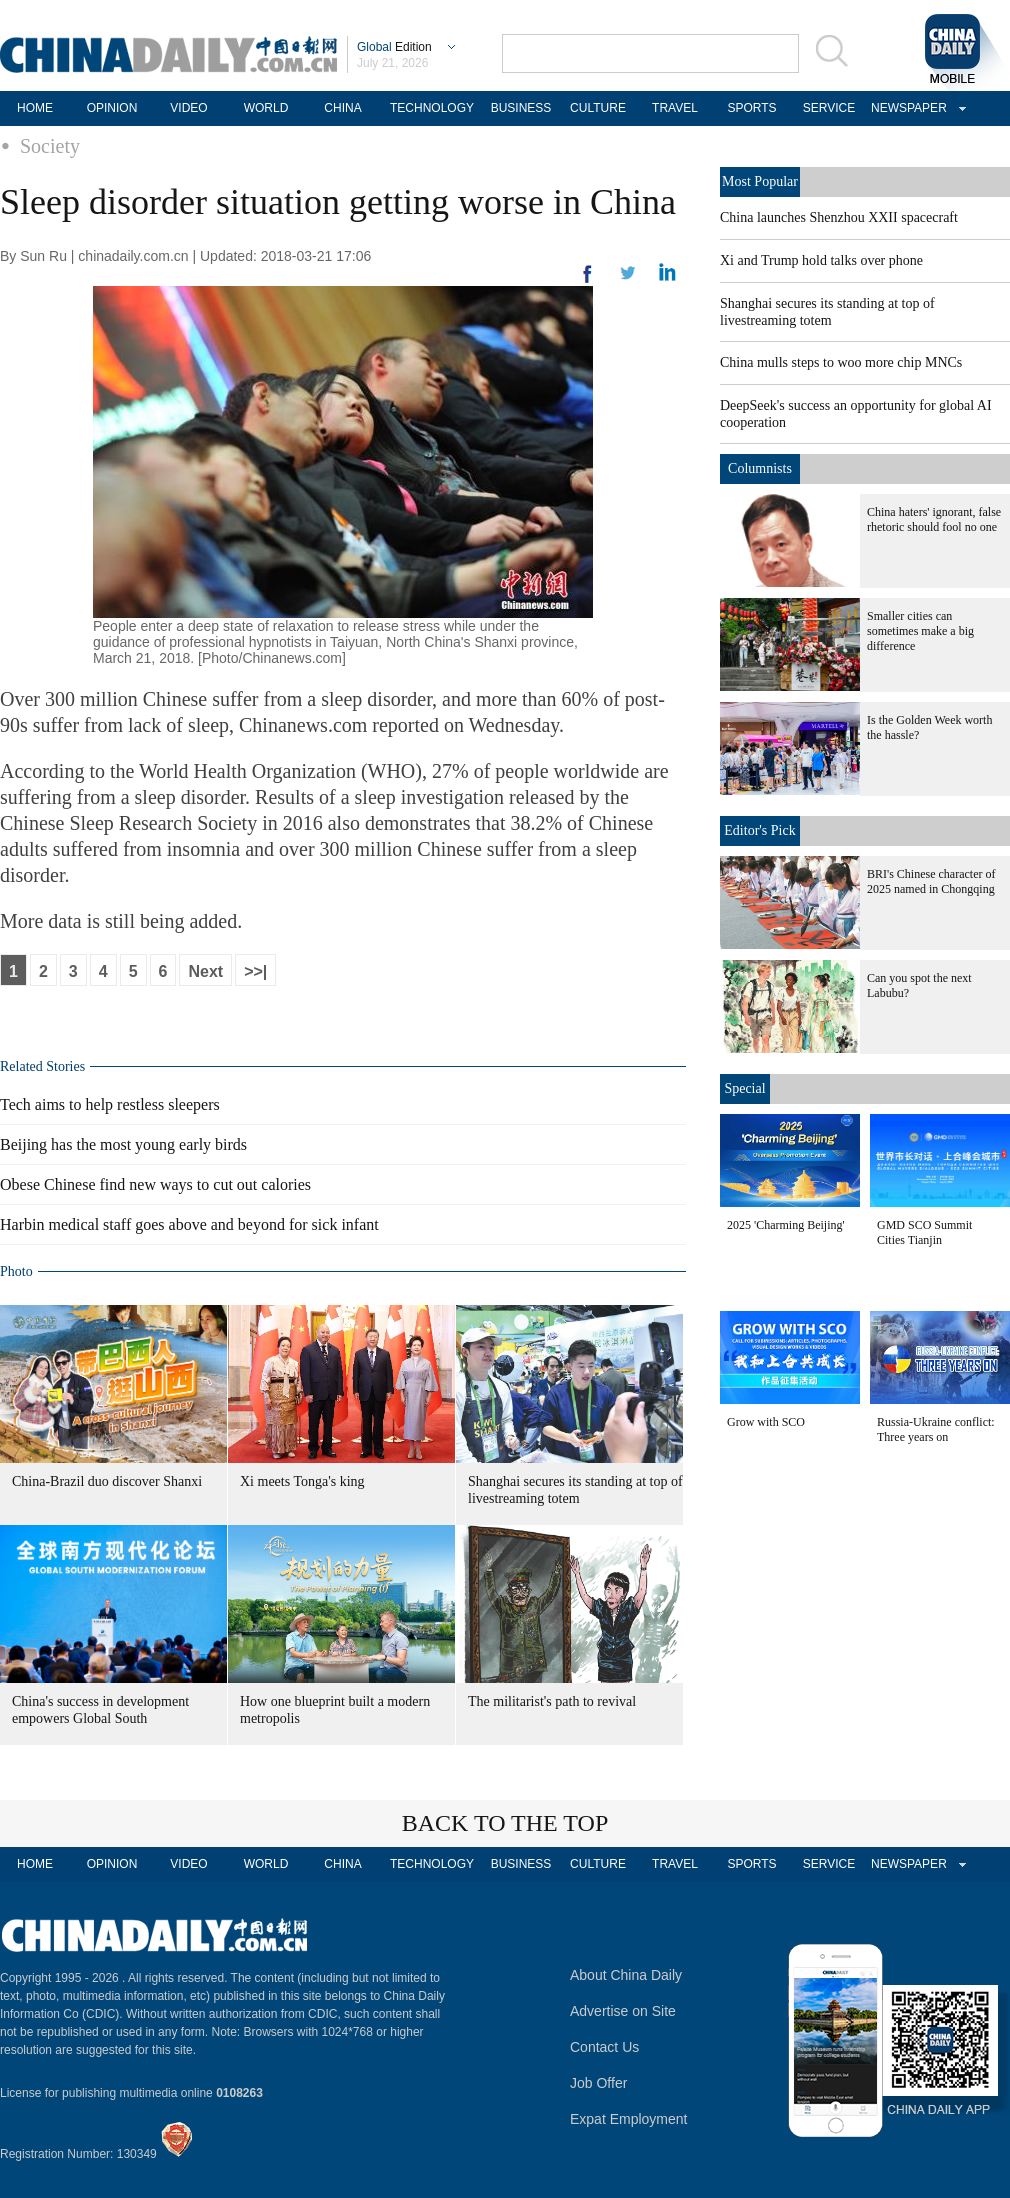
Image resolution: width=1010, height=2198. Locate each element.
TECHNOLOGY (432, 108)
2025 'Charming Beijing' (786, 1225)
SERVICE (829, 108)
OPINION (112, 108)
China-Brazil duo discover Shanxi (107, 1481)
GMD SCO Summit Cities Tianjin (924, 1232)
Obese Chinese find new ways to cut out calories (155, 1184)
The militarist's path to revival (552, 1701)
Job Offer (598, 2083)
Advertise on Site (623, 2011)
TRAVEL (675, 108)
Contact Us (604, 2047)
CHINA (342, 108)
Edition (394, 47)
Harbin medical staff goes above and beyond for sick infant (189, 1224)
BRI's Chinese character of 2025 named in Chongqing (931, 881)
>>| (255, 971)
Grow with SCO (766, 1422)
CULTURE (598, 108)
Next (205, 971)
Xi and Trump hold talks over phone (821, 260)
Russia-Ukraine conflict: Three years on (936, 1429)
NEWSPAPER (906, 108)
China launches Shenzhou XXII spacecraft (839, 217)
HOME (35, 108)
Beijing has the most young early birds (123, 1144)
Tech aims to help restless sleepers (110, 1104)
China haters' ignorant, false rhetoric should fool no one (934, 519)
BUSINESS (521, 108)
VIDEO (188, 108)
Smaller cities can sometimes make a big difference (920, 631)
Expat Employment (629, 2119)
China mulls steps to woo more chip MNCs (841, 362)
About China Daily (626, 1975)
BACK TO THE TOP (505, 1823)
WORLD (266, 108)
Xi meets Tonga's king (302, 1481)
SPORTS (751, 108)
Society (50, 146)
